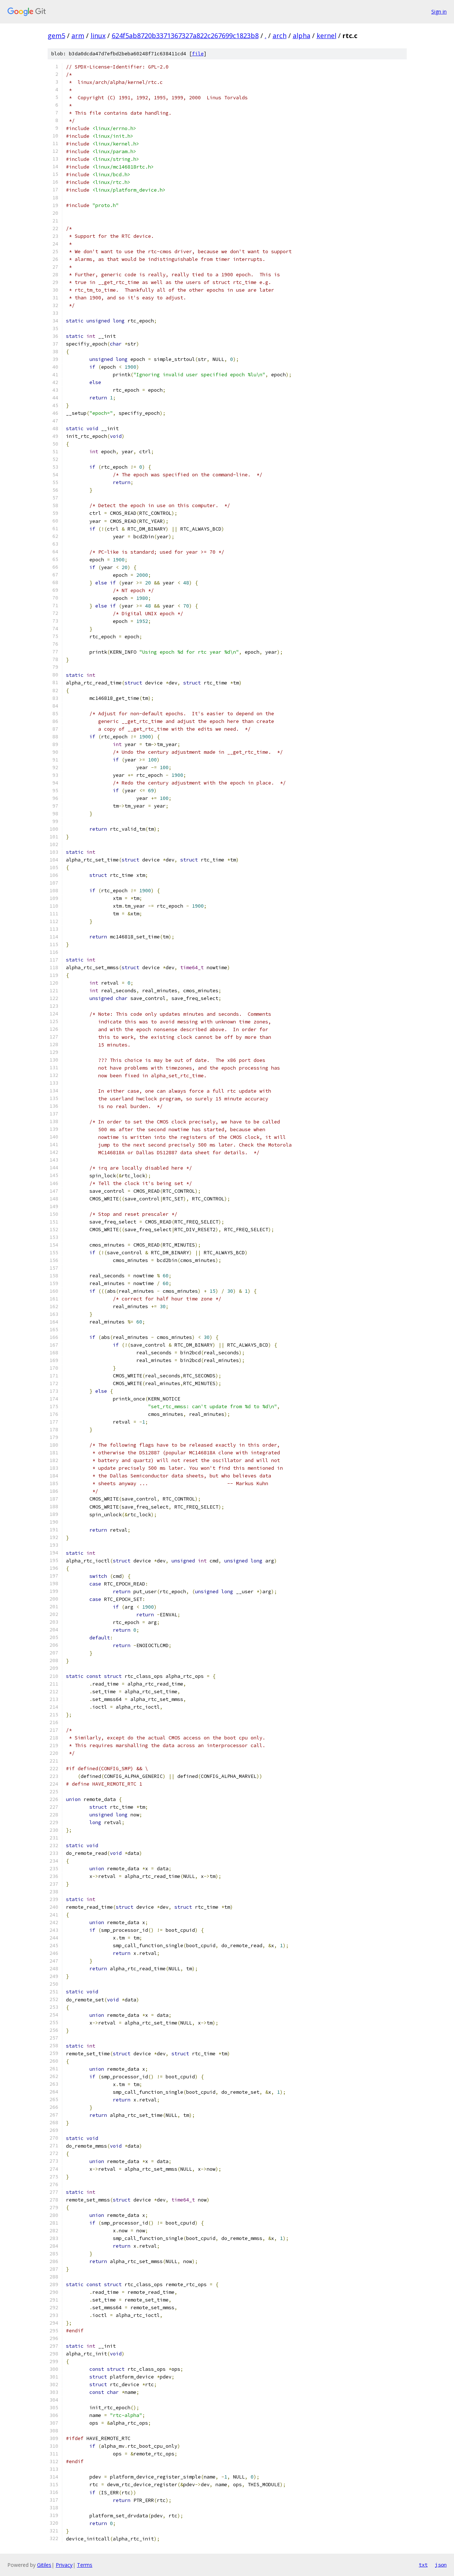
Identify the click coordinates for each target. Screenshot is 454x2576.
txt (423, 2564)
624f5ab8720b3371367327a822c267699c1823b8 (185, 35)
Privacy (64, 2564)
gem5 (56, 35)
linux (98, 35)
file (198, 54)
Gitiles (44, 2564)
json (441, 2564)
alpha (301, 35)
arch (280, 35)
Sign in (439, 11)
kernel (326, 35)
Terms (84, 2564)
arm (77, 35)
